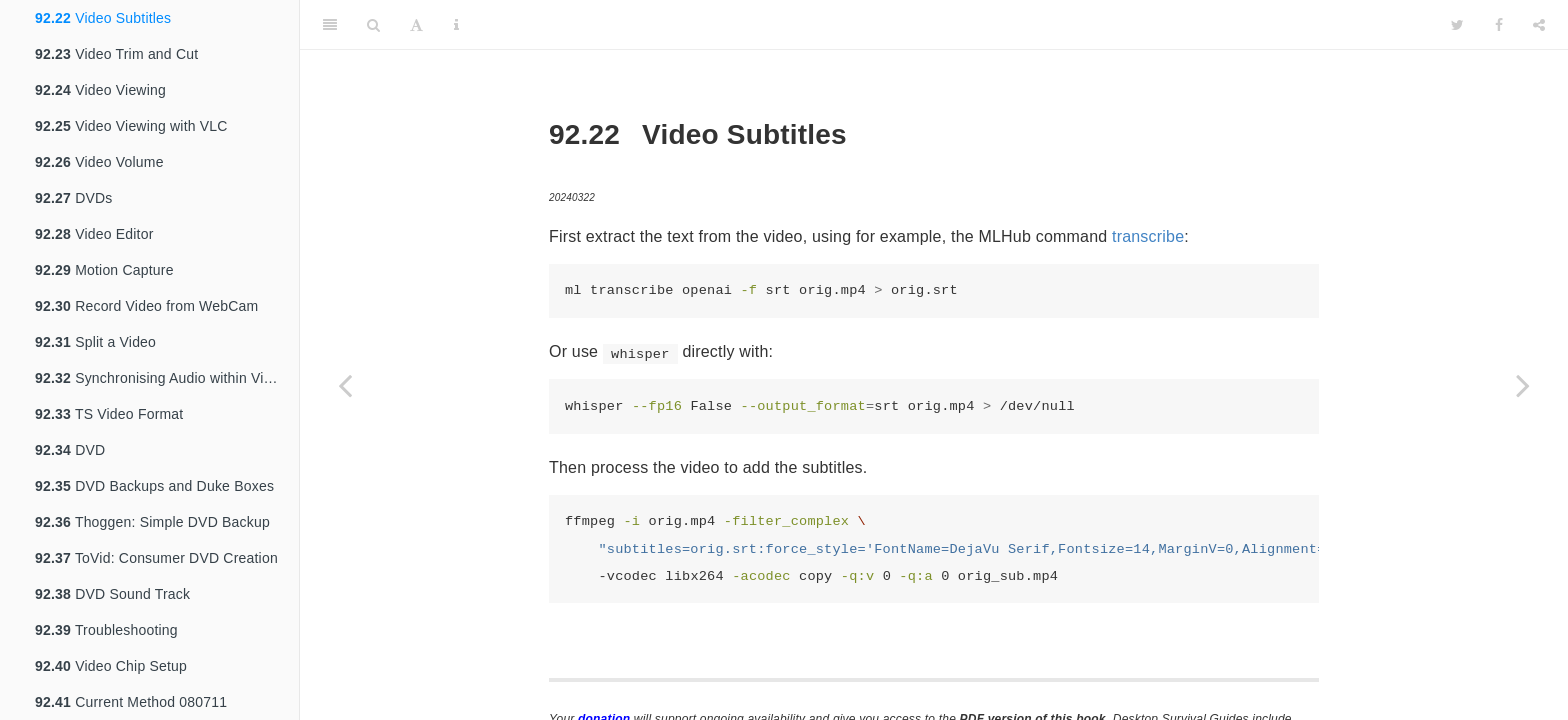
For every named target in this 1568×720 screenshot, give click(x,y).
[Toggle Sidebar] (330, 25)
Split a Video (95, 342)
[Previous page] (345, 385)
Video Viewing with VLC (131, 126)
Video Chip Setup (111, 666)
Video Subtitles (103, 18)
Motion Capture (104, 270)
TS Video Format (109, 414)
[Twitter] (1457, 25)
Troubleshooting (106, 630)
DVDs (74, 198)
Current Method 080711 (131, 702)
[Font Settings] (416, 25)
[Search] (373, 25)
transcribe (1148, 236)
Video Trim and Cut (116, 54)
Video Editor (94, 234)
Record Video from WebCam (146, 306)
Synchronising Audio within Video (161, 378)
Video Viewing (100, 90)
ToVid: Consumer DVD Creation (156, 558)
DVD (70, 450)
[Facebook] (1499, 25)
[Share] (1539, 25)
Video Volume (99, 162)
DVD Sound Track (112, 594)
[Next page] (1523, 385)
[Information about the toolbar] (456, 25)
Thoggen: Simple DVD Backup (152, 522)
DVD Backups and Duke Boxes (154, 486)
